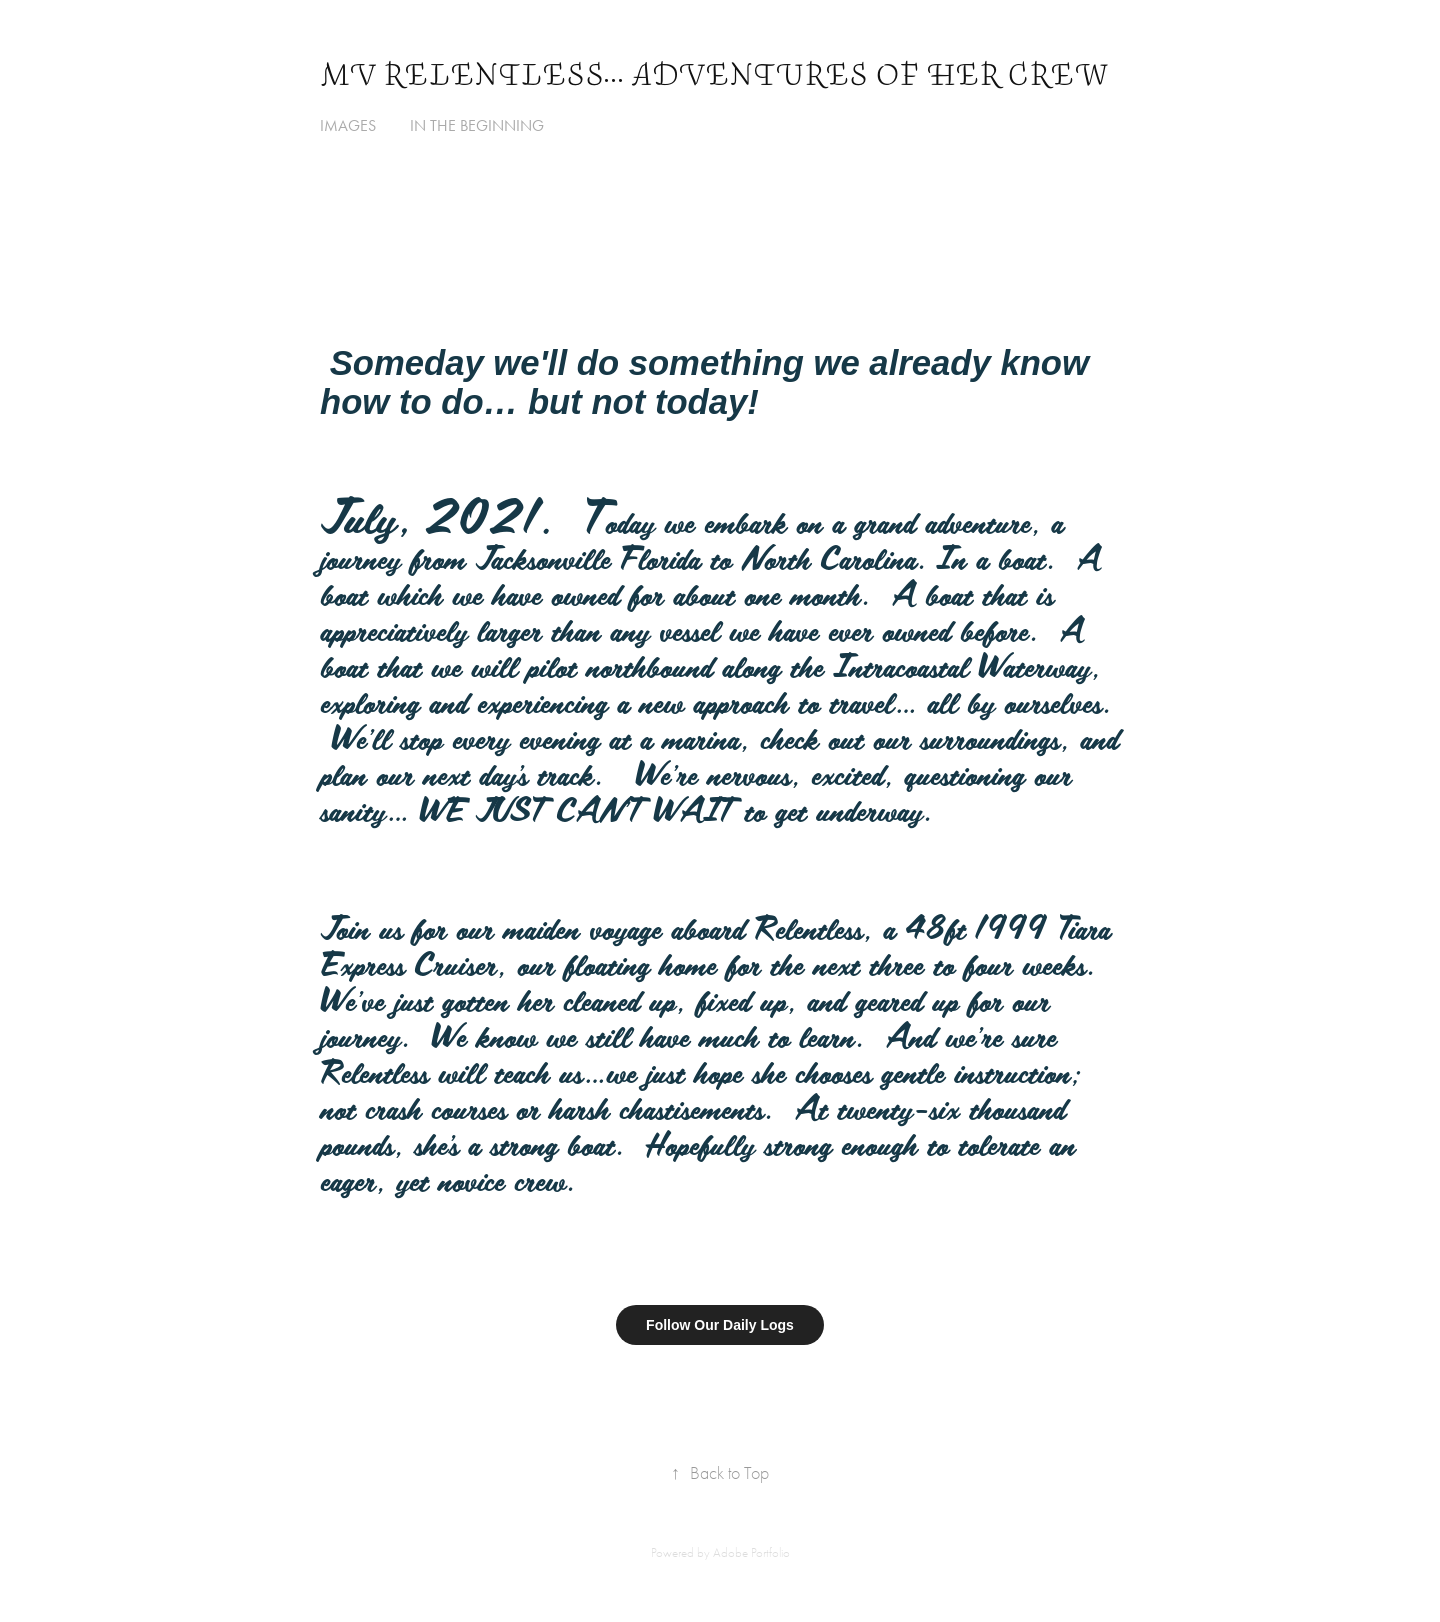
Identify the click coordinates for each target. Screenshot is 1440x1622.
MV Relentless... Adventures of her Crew (714, 75)
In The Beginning (477, 125)
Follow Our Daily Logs (720, 1325)
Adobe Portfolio (751, 1552)
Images (348, 125)
